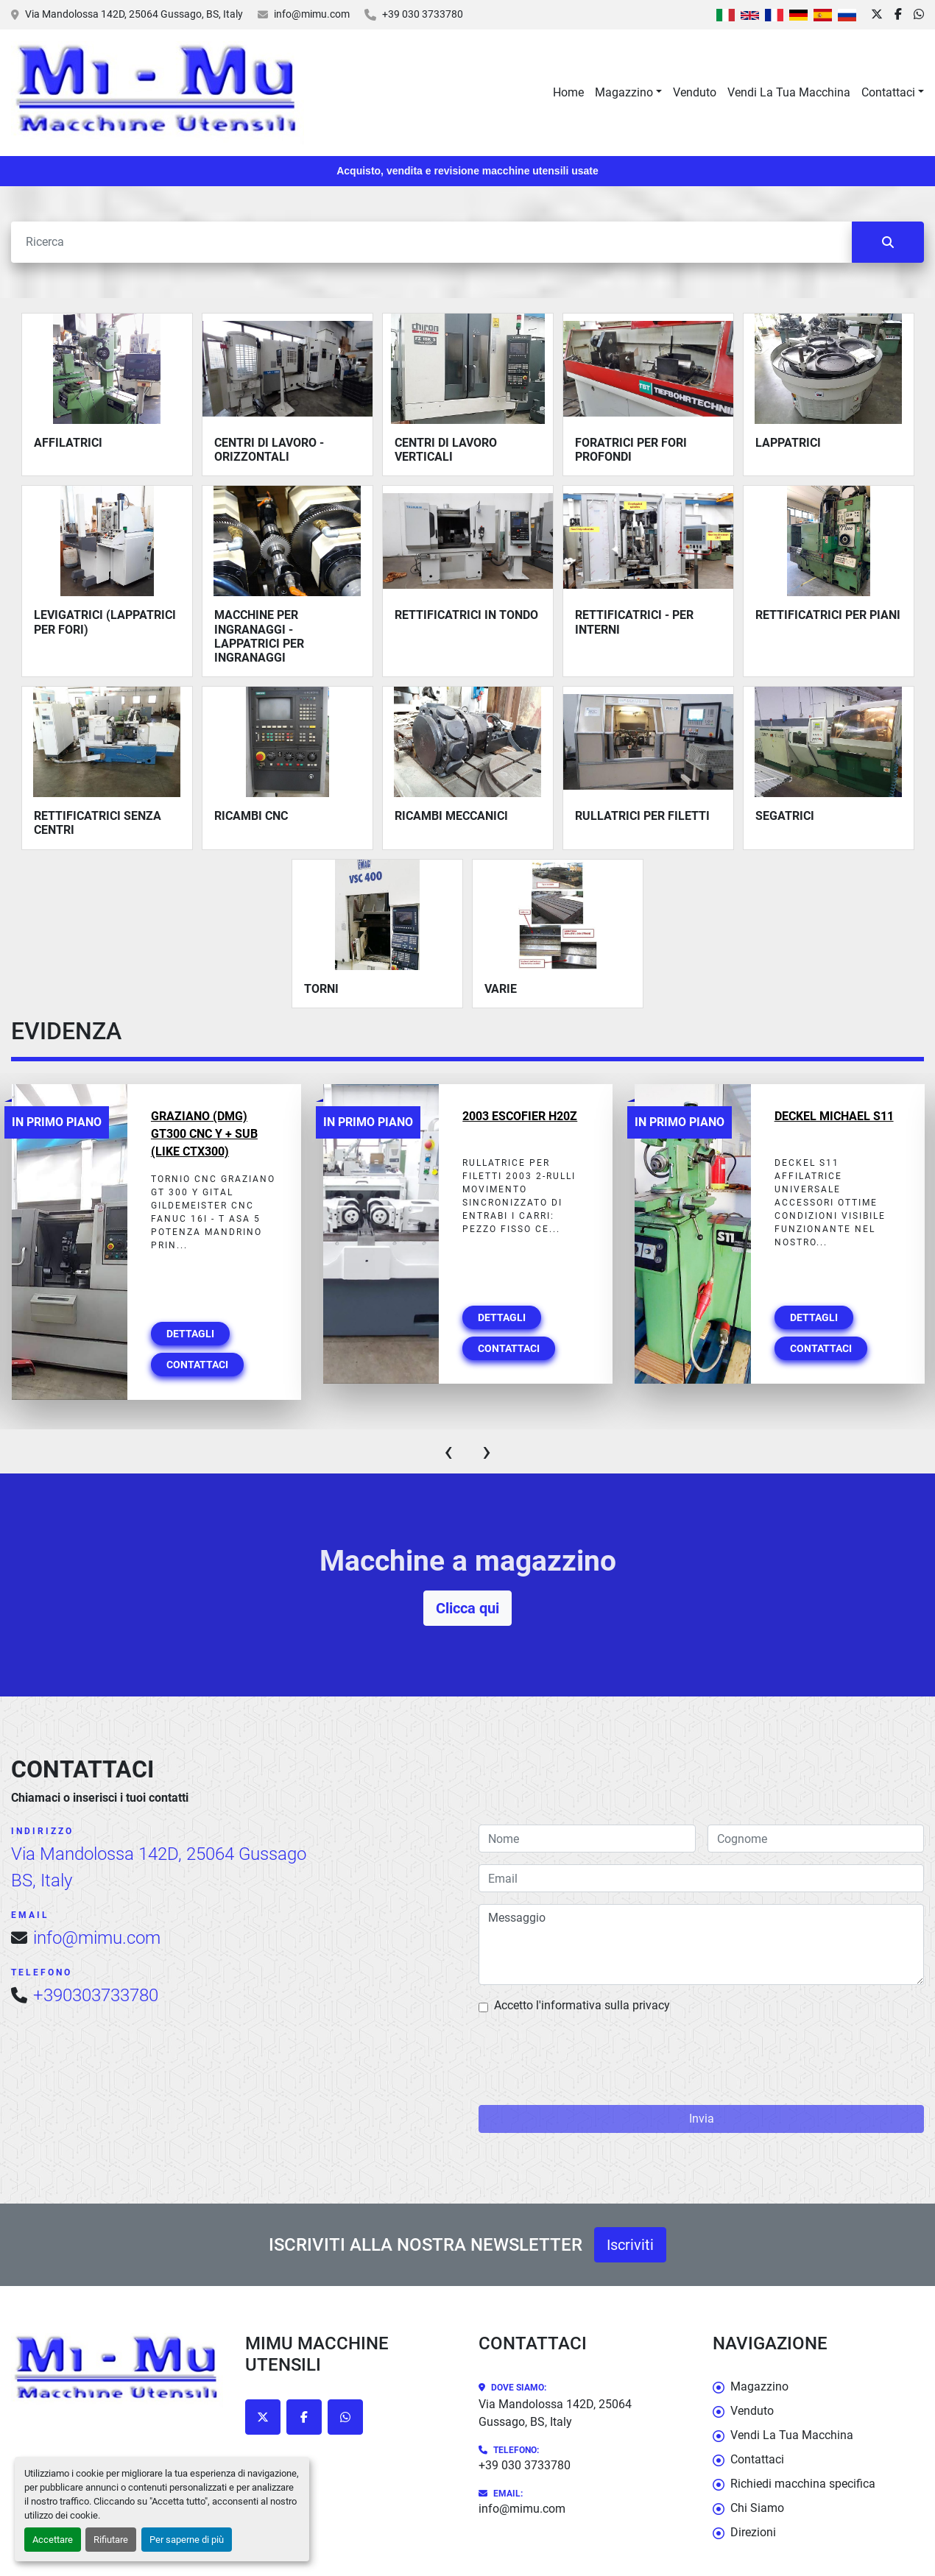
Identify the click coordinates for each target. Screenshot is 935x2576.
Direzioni (753, 2532)
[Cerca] (431, 242)
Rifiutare (111, 2539)
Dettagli (190, 1334)
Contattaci (888, 92)
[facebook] (898, 15)
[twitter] (877, 15)
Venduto (694, 92)
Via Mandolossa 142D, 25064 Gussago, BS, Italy (134, 14)
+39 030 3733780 (422, 14)
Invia (701, 2119)
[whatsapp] (919, 15)
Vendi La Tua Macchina (788, 92)
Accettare (52, 2539)
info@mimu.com (312, 14)
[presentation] (448, 1451)
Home (568, 92)
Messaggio (701, 1944)
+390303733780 (95, 1995)
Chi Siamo (757, 2508)
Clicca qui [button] (467, 1608)
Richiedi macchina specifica (802, 2484)
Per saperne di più (186, 2539)
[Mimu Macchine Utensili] (117, 2370)
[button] (628, 93)
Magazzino (624, 92)
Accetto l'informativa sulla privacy (582, 2005)
